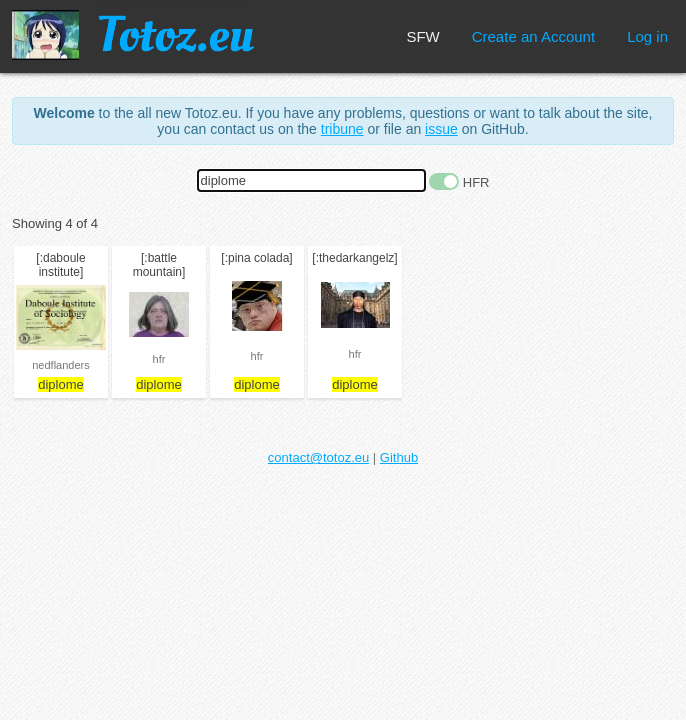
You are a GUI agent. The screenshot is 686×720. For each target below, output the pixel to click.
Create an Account (533, 36)
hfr (159, 359)
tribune (342, 129)
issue (441, 129)
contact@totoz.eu (318, 457)
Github (399, 457)
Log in (647, 36)
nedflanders (61, 365)
